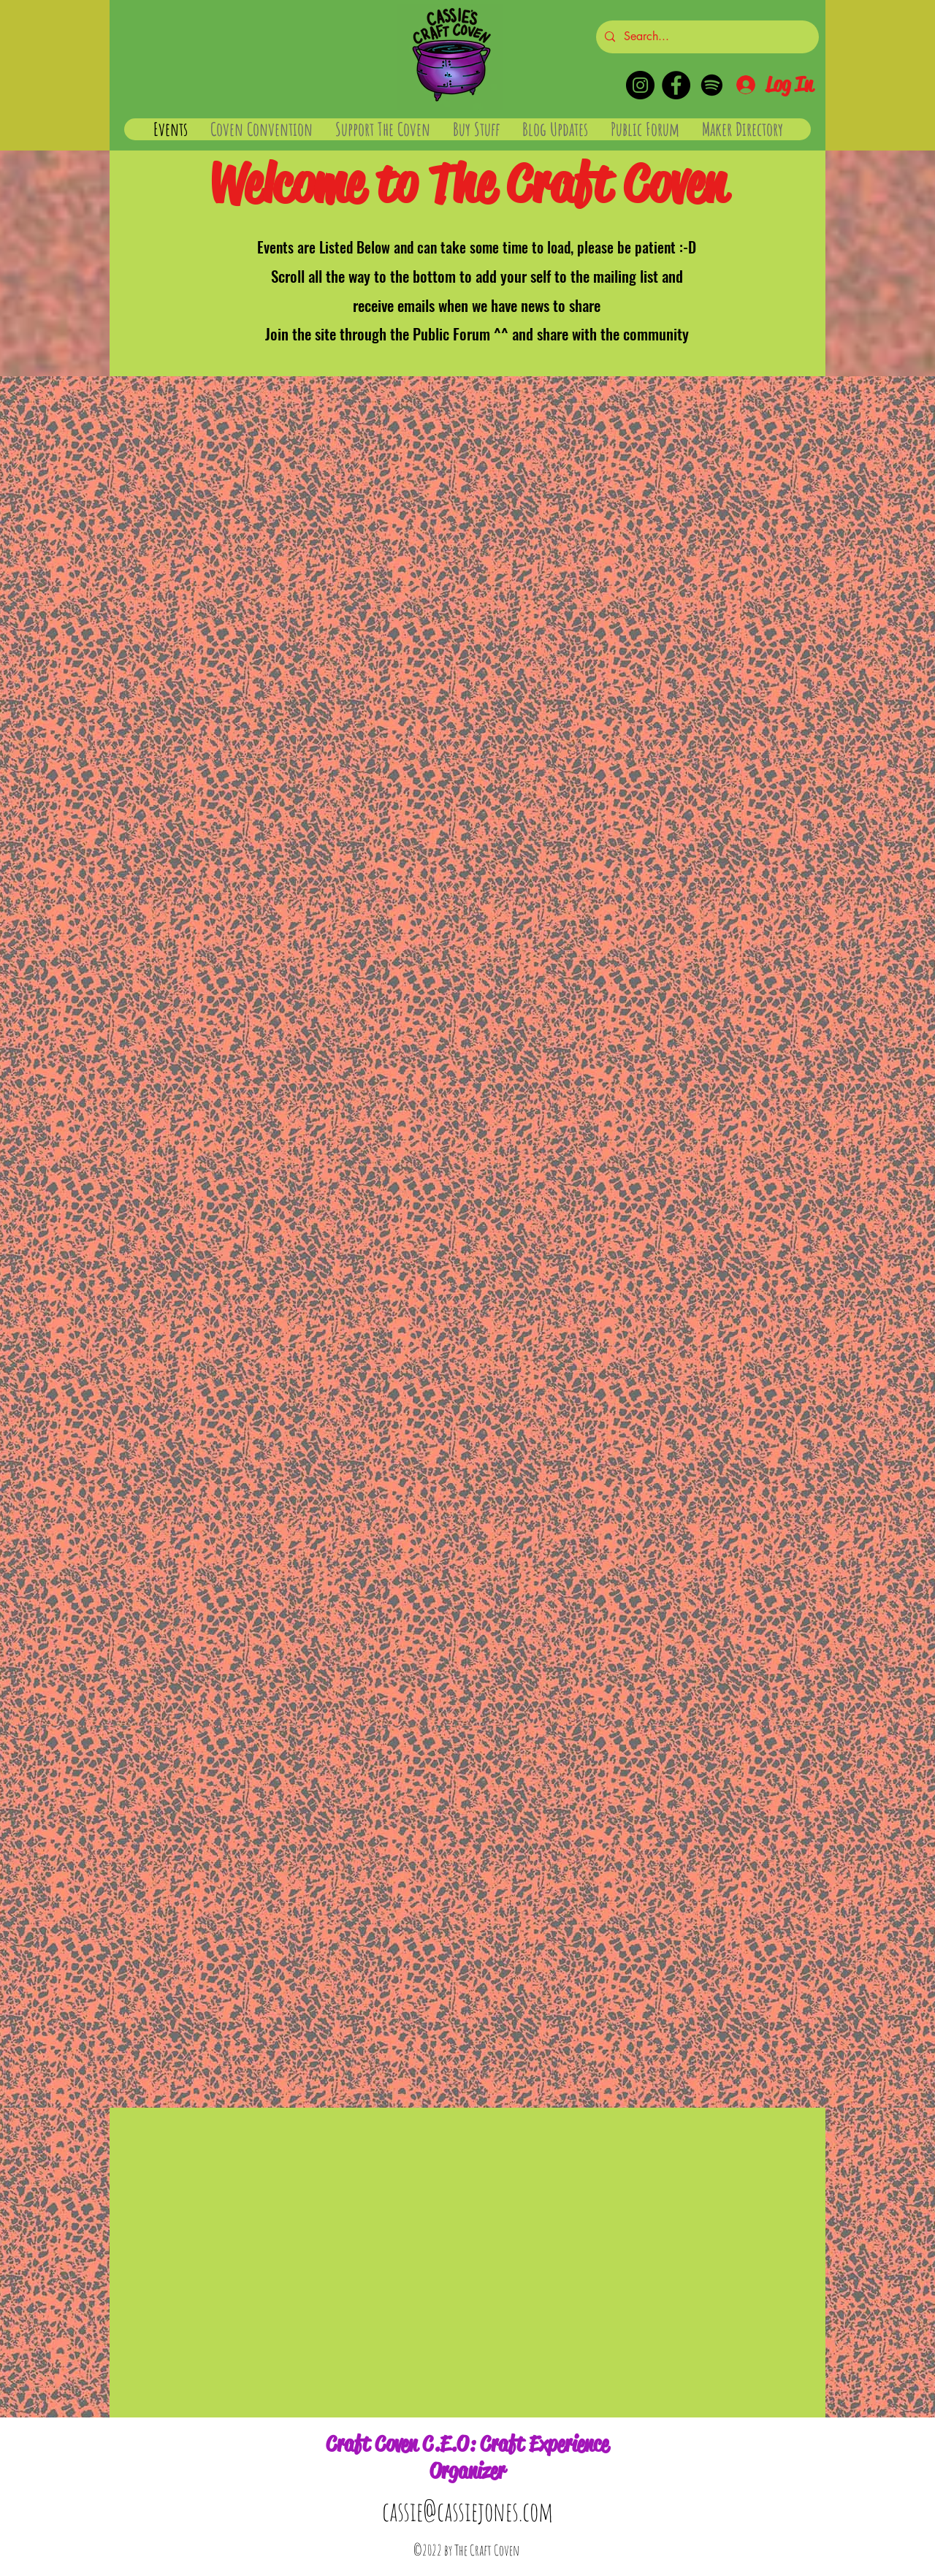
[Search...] (706, 36)
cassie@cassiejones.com (467, 2511)
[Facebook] (676, 85)
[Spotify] (712, 85)
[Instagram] (640, 85)
